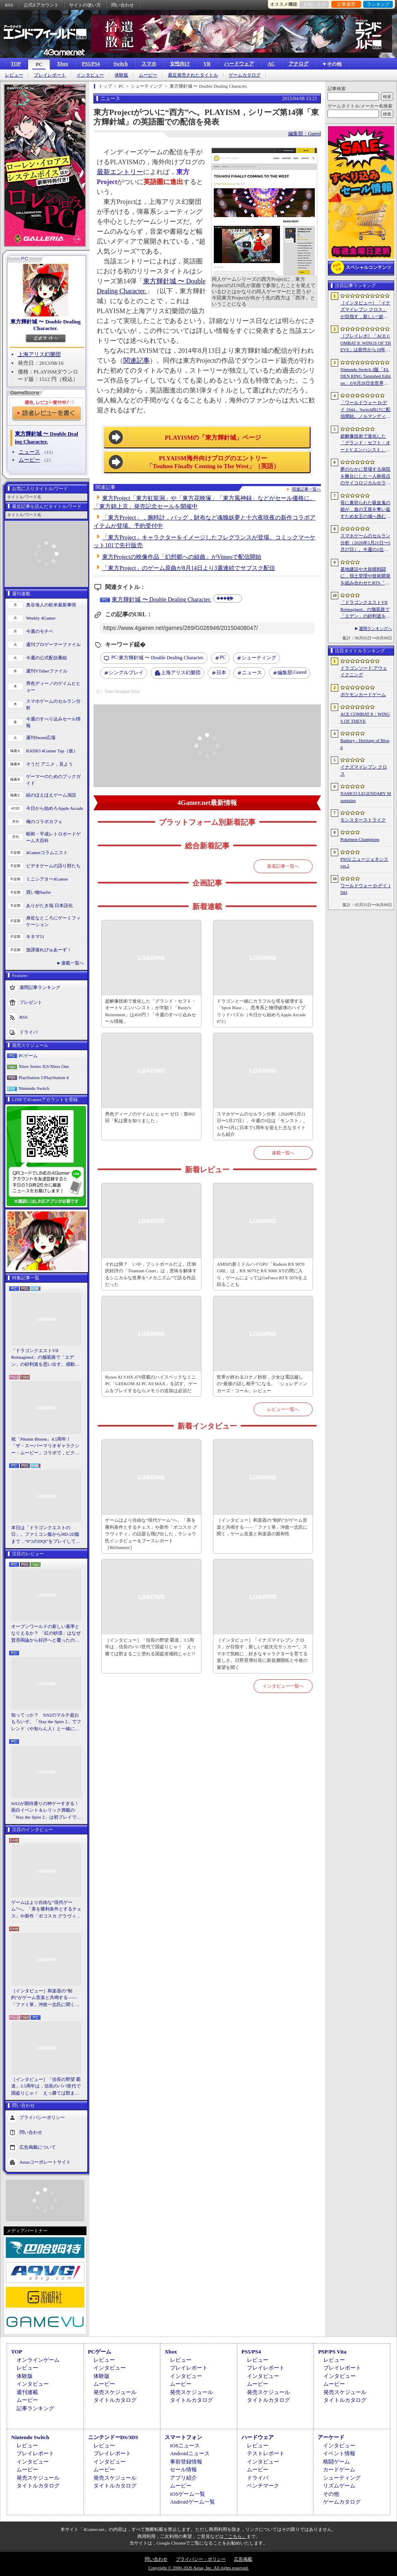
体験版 (121, 75)
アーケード (331, 2437)
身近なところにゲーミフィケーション (53, 921)
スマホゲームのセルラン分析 (53, 705)
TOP (16, 64)
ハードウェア (239, 64)
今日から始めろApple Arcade (54, 808)
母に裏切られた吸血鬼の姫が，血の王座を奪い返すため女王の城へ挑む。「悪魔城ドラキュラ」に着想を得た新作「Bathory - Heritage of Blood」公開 (365, 510)
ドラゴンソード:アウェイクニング (363, 672)
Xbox (62, 64)
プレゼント (30, 1001)
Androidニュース (189, 2453)
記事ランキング (35, 2408)
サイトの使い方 (85, 4)
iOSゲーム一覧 (187, 2494)
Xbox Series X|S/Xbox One (44, 1066)
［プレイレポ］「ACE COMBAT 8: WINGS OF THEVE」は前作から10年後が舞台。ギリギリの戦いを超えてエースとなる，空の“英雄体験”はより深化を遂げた (365, 343)
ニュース (29, 452)
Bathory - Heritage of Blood (365, 744)
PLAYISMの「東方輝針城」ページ (213, 437)
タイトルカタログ (114, 2400)
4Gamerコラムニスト (47, 852)
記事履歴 (346, 4)
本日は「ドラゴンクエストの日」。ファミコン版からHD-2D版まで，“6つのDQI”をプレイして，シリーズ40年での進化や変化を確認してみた (45, 1535)
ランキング (378, 4)
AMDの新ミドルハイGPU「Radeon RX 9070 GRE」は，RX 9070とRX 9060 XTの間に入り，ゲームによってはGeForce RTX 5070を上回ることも (262, 1274)
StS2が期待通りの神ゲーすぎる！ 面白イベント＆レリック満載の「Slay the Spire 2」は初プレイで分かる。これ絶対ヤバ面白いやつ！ (46, 1811)
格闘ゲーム (336, 2462)
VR (206, 64)
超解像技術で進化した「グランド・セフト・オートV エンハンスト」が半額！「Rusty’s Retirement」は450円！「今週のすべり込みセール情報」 (365, 443)
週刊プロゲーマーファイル (53, 644)
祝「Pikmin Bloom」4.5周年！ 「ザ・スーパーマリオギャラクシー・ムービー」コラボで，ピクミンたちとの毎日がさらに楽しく (45, 1446)
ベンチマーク (263, 2486)
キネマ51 (35, 936)
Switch (120, 64)
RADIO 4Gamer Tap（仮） (52, 750)
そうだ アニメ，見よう (49, 763)
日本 (221, 672)
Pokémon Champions (359, 839)
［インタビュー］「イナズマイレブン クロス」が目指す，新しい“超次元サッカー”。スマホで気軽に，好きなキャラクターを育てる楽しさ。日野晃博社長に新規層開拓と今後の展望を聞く (262, 1654)
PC (39, 64)
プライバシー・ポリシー (201, 2559)
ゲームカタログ (245, 75)
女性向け (180, 64)
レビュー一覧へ (283, 1409)
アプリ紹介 (183, 2478)
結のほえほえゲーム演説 (51, 794)
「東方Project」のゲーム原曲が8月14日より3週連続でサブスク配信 (188, 568)
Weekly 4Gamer (41, 617)
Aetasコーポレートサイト (45, 2161)
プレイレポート (50, 75)
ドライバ (28, 1031)
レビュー (14, 75)
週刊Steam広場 (41, 737)
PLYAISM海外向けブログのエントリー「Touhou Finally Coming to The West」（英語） (213, 462)
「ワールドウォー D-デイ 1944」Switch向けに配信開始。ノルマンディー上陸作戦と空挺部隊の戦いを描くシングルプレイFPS (365, 410)
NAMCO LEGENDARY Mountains (365, 797)
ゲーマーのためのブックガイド (53, 780)
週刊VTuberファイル (46, 670)
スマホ (148, 64)
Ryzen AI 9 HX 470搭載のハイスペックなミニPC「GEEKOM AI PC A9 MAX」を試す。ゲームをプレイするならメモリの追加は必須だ (151, 1383)
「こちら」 (235, 2536)
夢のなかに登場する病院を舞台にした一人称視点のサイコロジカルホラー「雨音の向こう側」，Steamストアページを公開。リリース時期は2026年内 (365, 476)
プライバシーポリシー (42, 2117)
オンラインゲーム (38, 2360)
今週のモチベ (39, 631)
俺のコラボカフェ (44, 821)
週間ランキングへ (375, 628)
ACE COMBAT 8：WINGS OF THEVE (365, 717)
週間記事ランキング (39, 986)
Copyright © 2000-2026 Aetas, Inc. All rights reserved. (198, 2567)
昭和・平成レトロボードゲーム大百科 (53, 837)
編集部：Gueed (304, 133)
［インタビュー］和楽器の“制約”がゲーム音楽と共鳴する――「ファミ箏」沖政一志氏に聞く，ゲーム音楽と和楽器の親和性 (45, 1998)
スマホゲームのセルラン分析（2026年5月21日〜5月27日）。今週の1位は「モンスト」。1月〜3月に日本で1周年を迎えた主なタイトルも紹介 (262, 1124)
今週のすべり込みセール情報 (53, 722)
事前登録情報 (186, 2462)
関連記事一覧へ (306, 489)
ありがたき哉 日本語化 (49, 905)
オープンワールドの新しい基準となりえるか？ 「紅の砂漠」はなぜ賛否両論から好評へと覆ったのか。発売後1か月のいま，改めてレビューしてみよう (46, 1634)
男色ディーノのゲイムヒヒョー (53, 687)
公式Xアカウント (41, 4)
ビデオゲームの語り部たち (53, 865)
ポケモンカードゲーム (363, 694)
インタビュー (90, 75)
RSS (9, 4)
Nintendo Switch (34, 1088)
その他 (331, 2494)
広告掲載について (37, 2147)
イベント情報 (339, 2453)
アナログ (299, 64)
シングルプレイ (126, 672)
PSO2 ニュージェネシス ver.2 (364, 863)
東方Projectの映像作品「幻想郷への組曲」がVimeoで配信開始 (181, 557)
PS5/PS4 (91, 64)
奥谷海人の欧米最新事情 (51, 604)
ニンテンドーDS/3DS (113, 2437)
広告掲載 (243, 2559)
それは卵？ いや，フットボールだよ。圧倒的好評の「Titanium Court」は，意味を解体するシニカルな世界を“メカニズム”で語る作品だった (151, 1274)
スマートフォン (183, 2437)
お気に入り (314, 4)
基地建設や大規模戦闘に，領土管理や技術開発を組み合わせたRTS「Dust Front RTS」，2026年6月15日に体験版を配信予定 (365, 577)
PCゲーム (28, 1055)
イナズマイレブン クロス (363, 770)
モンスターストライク (363, 819)
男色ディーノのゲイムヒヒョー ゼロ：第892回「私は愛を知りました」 (150, 1117)
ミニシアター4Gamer (47, 878)
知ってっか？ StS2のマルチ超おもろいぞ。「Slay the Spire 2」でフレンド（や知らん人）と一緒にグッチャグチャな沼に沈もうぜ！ (46, 1722)
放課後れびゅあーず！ (49, 949)
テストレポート (266, 2453)
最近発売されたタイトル (193, 75)
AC (271, 64)
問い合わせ (122, 4)
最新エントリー (120, 171)
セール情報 (183, 2469)
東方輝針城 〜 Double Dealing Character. (45, 324)
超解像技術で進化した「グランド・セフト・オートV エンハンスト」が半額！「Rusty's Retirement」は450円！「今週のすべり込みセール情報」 (150, 1011)
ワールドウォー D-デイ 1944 (365, 889)
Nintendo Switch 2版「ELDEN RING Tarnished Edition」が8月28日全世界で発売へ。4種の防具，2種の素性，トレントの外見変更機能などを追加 (365, 377)
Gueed (292, 673)
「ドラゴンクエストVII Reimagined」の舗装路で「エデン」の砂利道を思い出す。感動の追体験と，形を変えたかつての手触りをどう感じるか (45, 1358)
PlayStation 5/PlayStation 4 (44, 1077)
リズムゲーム (339, 2486)
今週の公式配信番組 (46, 657)
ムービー (148, 75)
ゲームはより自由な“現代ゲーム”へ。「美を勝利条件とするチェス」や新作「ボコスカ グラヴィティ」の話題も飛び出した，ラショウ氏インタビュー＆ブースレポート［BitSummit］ (46, 1910)
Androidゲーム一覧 (192, 2502)
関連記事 (136, 360)
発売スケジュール (114, 2392)
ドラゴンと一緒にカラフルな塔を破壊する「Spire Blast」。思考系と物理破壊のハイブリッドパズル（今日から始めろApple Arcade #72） (261, 1011)
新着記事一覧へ (283, 866)
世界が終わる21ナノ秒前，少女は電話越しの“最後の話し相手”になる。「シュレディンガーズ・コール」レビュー (262, 1383)
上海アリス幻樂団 (39, 354)
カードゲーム (339, 2469)
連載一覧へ (72, 962)
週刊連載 (27, 2392)
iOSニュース (185, 2445)
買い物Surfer (38, 892)
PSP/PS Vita (332, 2352)
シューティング (259, 658)
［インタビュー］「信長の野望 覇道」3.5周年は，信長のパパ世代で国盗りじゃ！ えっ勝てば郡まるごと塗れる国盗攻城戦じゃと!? (46, 2087)
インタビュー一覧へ (283, 1685)
